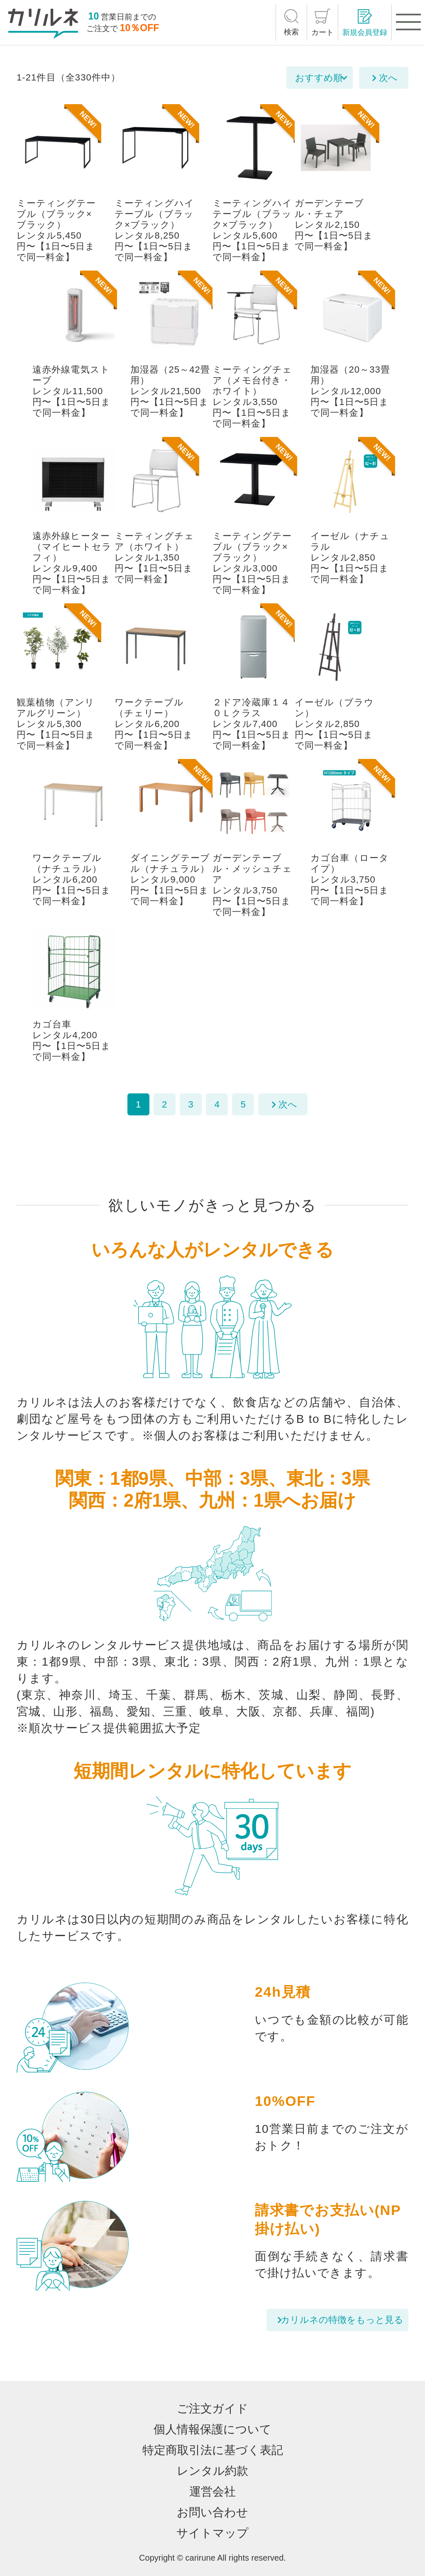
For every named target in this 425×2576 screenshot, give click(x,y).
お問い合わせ (212, 2512)
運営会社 (212, 2491)
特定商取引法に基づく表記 (212, 2450)
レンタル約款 (212, 2470)
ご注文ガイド (212, 2408)
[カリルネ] (43, 23)
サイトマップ (212, 2533)
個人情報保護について (212, 2429)
